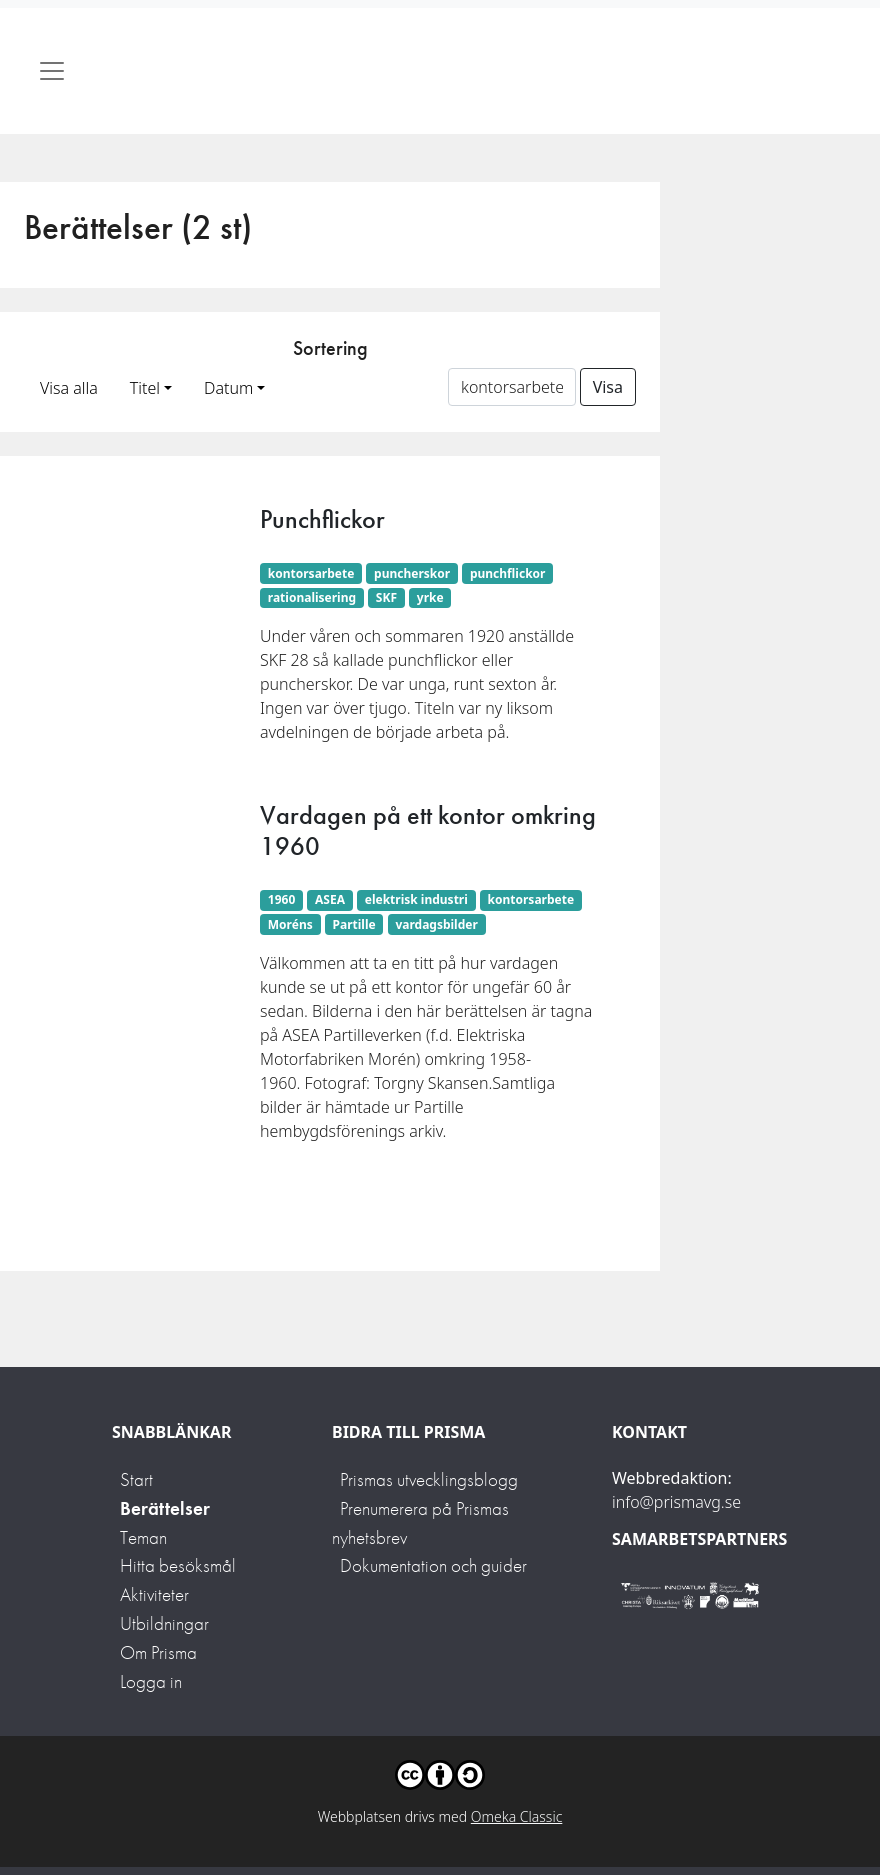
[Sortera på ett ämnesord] (512, 387)
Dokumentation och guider (433, 1565)
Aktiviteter (154, 1594)
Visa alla (69, 388)
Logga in (151, 1681)
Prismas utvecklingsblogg (429, 1479)
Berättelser (165, 1508)
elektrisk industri (416, 899)
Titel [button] (145, 388)
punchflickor (508, 573)
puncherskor (412, 573)
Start (136, 1479)
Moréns (290, 924)
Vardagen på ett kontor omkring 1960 (428, 830)
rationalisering (312, 597)
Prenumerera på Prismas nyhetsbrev (420, 1523)
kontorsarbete (311, 573)
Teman (143, 1537)
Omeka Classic (517, 1816)
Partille (354, 924)
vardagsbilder (436, 924)
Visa (608, 387)
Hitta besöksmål (178, 1565)
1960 (281, 899)
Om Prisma (158, 1652)
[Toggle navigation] (52, 71)
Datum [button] (228, 388)
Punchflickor (322, 519)
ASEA (330, 899)
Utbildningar (164, 1623)
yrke (430, 597)
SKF (386, 597)
